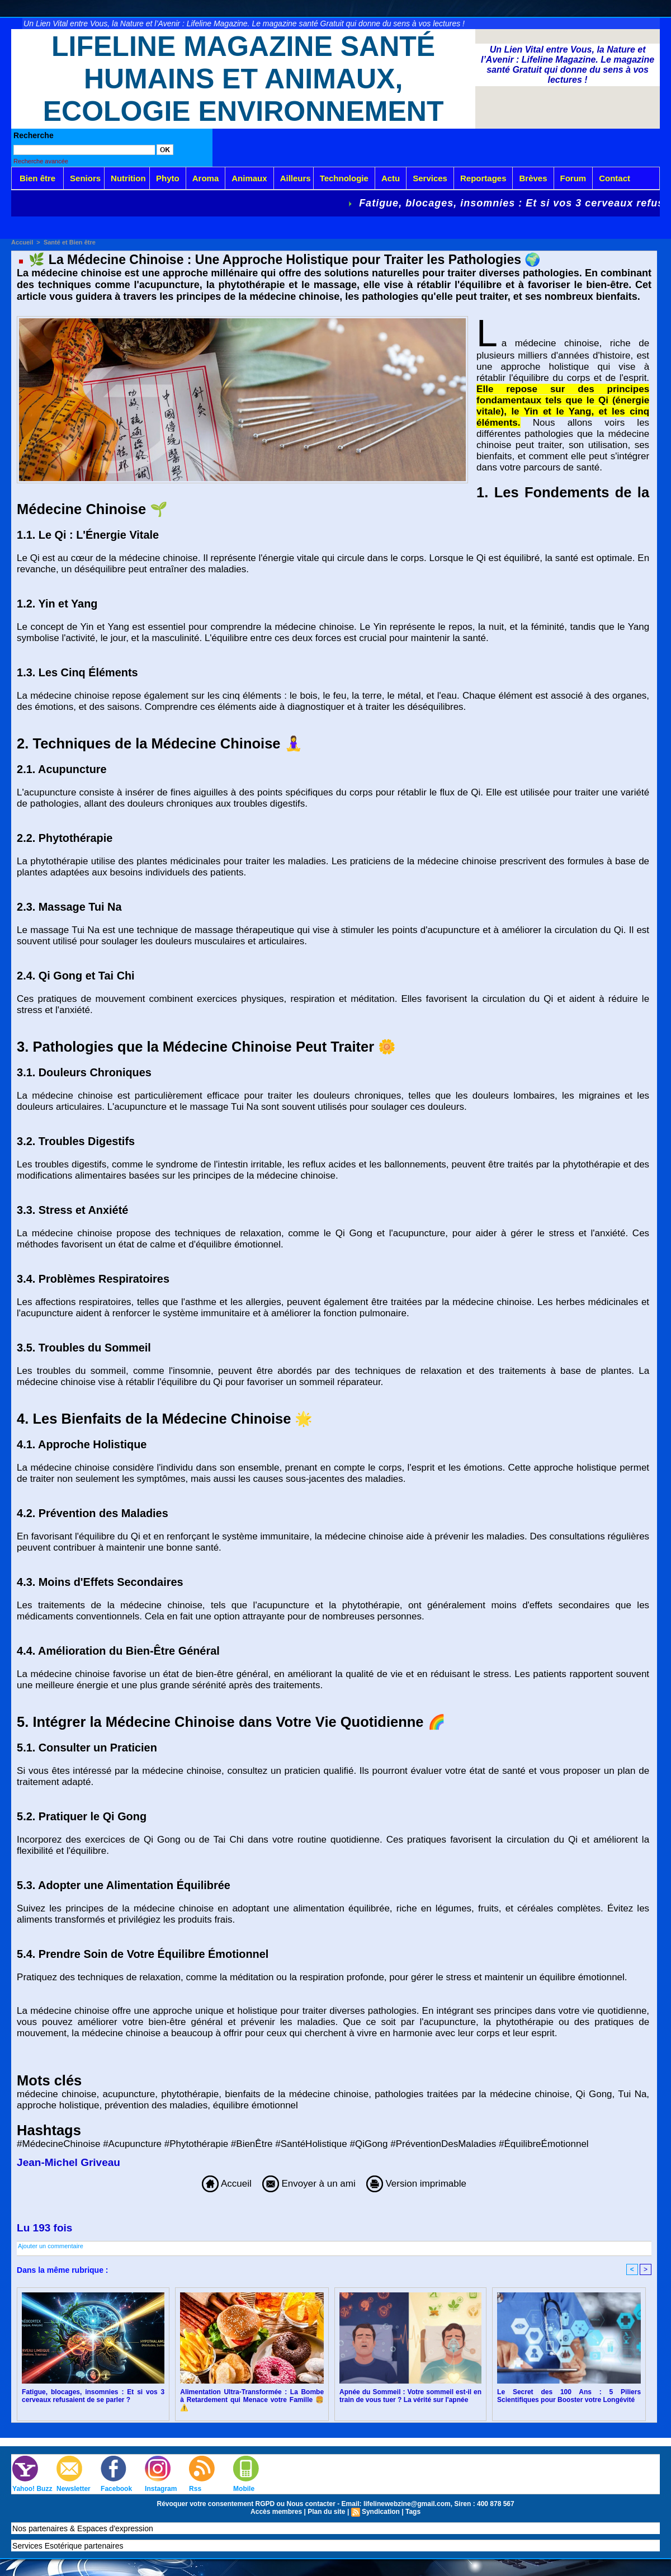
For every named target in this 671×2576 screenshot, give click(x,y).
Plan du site (326, 2512)
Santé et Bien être (70, 242)
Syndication (381, 2512)
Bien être (37, 178)
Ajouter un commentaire (50, 2246)
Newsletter (73, 2489)
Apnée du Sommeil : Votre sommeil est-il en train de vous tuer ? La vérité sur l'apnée (410, 2396)
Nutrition (128, 178)
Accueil (22, 242)
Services (430, 178)
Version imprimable (416, 2183)
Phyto (167, 178)
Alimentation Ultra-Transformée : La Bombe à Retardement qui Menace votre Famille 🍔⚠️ (252, 2400)
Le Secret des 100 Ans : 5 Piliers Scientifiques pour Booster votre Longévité (569, 2396)
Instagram (161, 2489)
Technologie (344, 178)
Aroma (205, 178)
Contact (614, 178)
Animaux (249, 178)
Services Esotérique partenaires (67, 2545)
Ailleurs (295, 178)
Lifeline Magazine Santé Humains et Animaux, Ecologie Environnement (243, 79)
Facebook (116, 2489)
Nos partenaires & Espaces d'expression (82, 2528)
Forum (573, 178)
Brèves (533, 178)
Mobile (243, 2489)
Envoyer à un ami (309, 2183)
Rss (195, 2489)
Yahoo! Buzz (32, 2489)
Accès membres (276, 2512)
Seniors (85, 178)
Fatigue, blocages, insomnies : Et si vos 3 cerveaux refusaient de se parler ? (93, 2396)
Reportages (483, 178)
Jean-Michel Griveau (68, 2162)
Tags (412, 2512)
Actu (390, 178)
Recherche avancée (40, 161)
